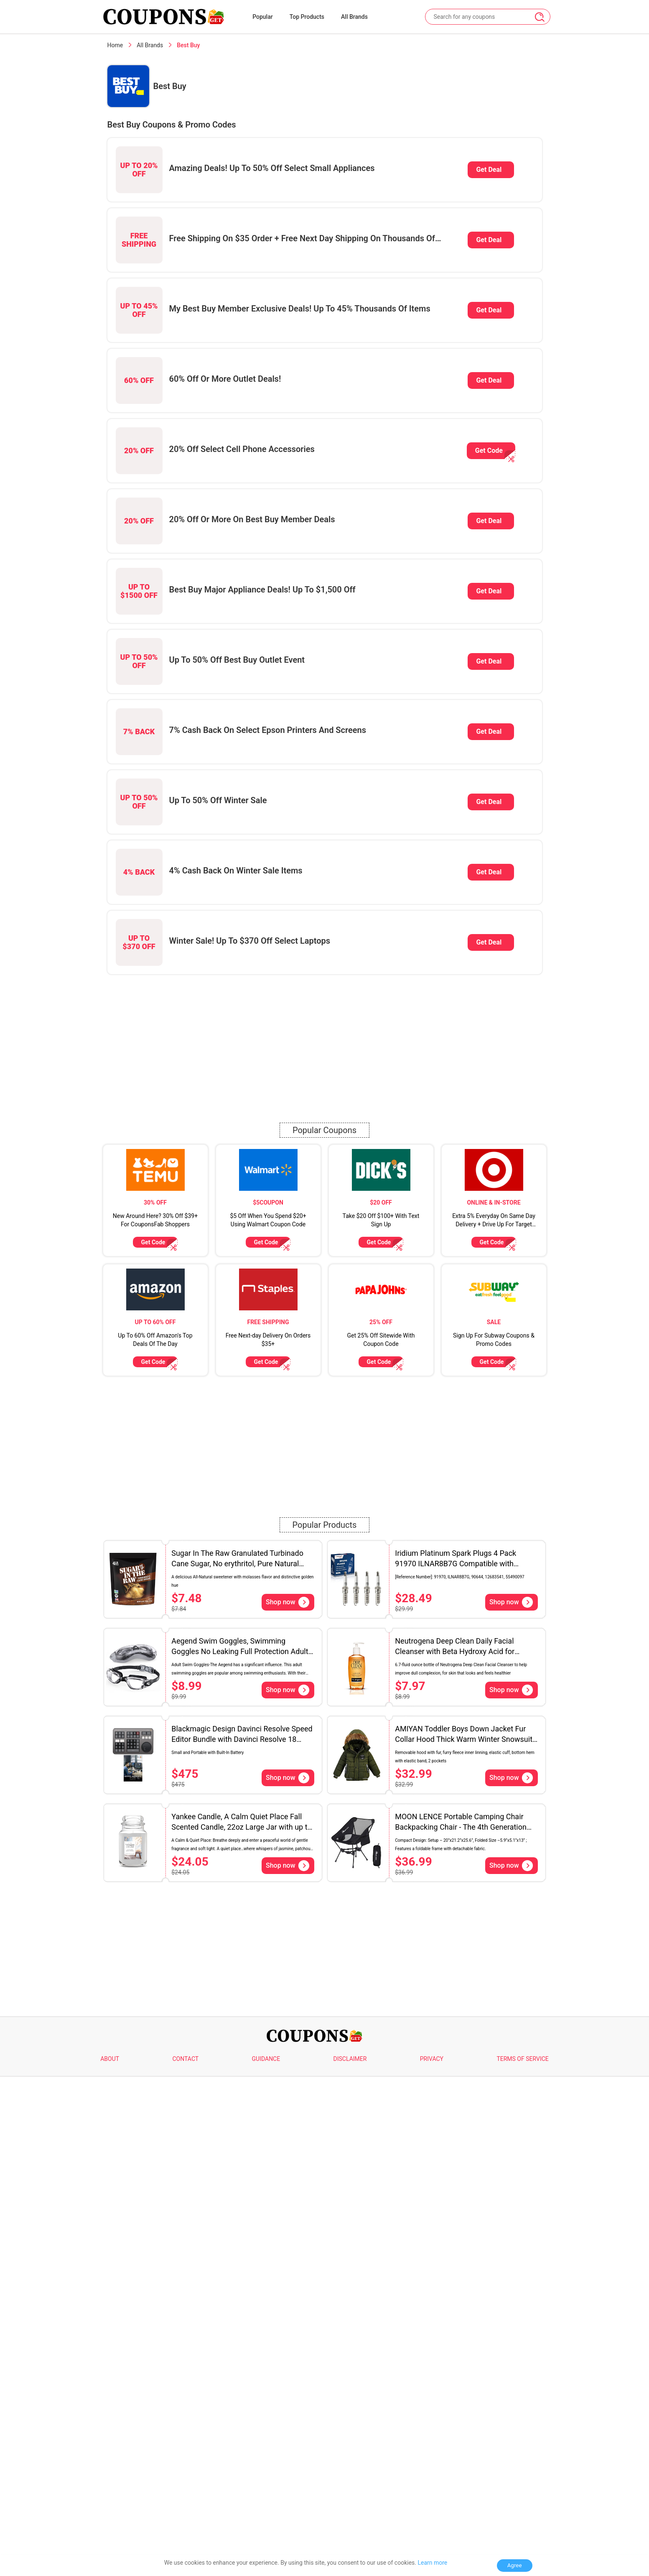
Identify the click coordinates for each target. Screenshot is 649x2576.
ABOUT (109, 2058)
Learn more (432, 2562)
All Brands (354, 16)
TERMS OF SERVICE (522, 2058)
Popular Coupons (324, 1130)
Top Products (307, 16)
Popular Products (325, 1525)
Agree (514, 2565)
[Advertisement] (324, 1039)
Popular (262, 16)
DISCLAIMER (350, 2058)
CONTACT (185, 2058)
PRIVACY (431, 2058)
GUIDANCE (266, 2058)
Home (115, 45)
